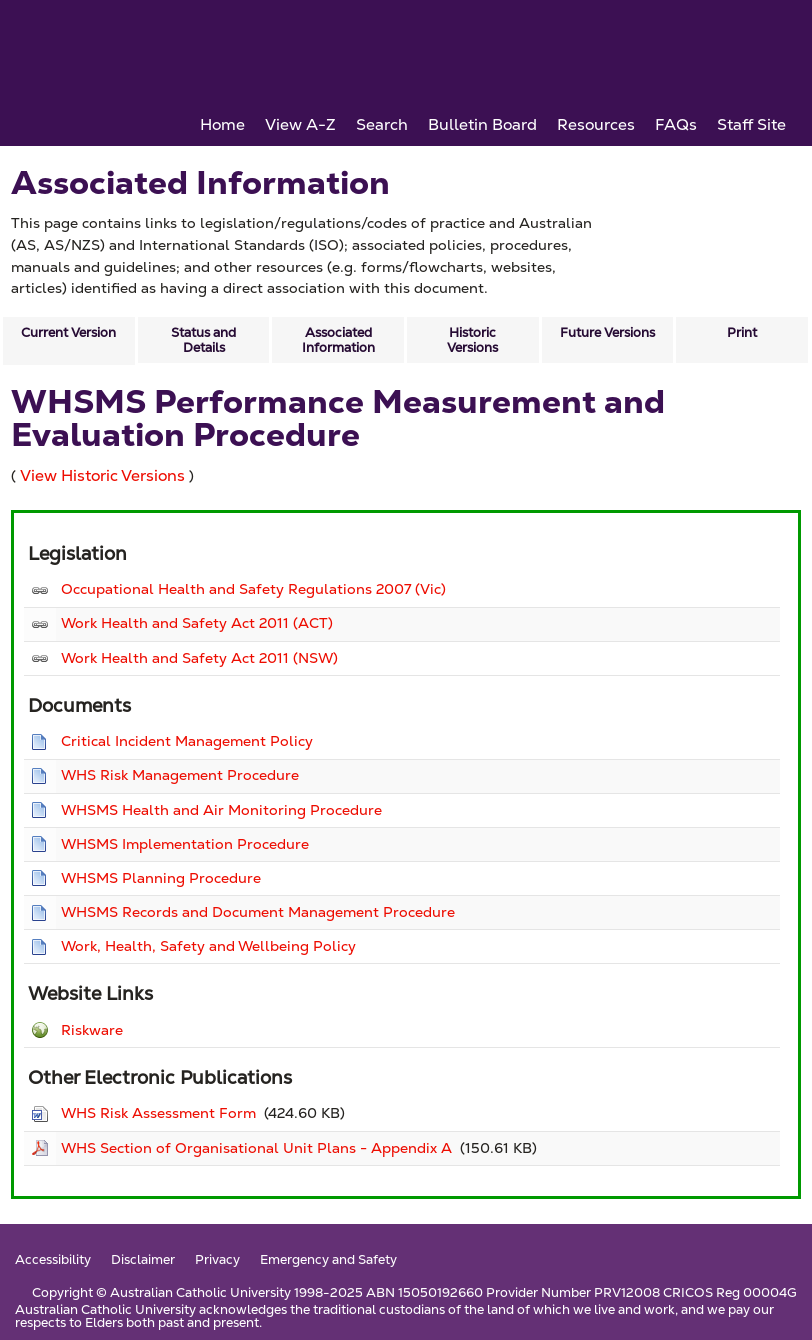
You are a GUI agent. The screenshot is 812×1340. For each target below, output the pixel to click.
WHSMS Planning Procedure (161, 878)
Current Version (68, 332)
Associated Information (338, 340)
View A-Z (300, 124)
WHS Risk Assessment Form (158, 1113)
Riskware (92, 1030)
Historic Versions (472, 340)
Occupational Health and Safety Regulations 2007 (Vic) (253, 589)
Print (742, 332)
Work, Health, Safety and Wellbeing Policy (208, 946)
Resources (596, 124)
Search (382, 124)
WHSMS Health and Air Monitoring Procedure (221, 810)
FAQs (676, 124)
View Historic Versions (102, 475)
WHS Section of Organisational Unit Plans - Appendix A (256, 1148)
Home (222, 124)
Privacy (217, 1260)
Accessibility (53, 1260)
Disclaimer (143, 1260)
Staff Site (751, 124)
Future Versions (607, 332)
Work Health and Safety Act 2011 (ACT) (197, 623)
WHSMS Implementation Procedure (185, 844)
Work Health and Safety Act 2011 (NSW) (199, 658)
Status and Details (203, 340)
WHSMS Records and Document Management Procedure (258, 912)
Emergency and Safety (328, 1260)
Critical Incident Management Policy (187, 741)
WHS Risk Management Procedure (180, 775)
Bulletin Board (482, 124)
